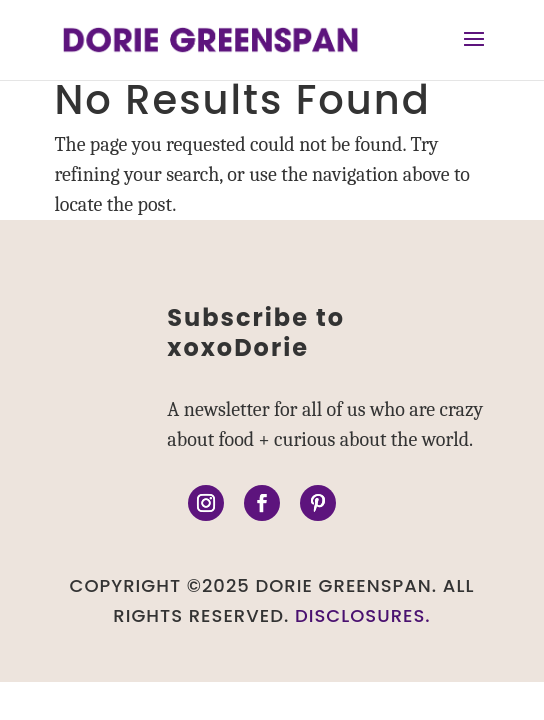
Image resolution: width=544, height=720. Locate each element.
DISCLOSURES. (363, 615)
